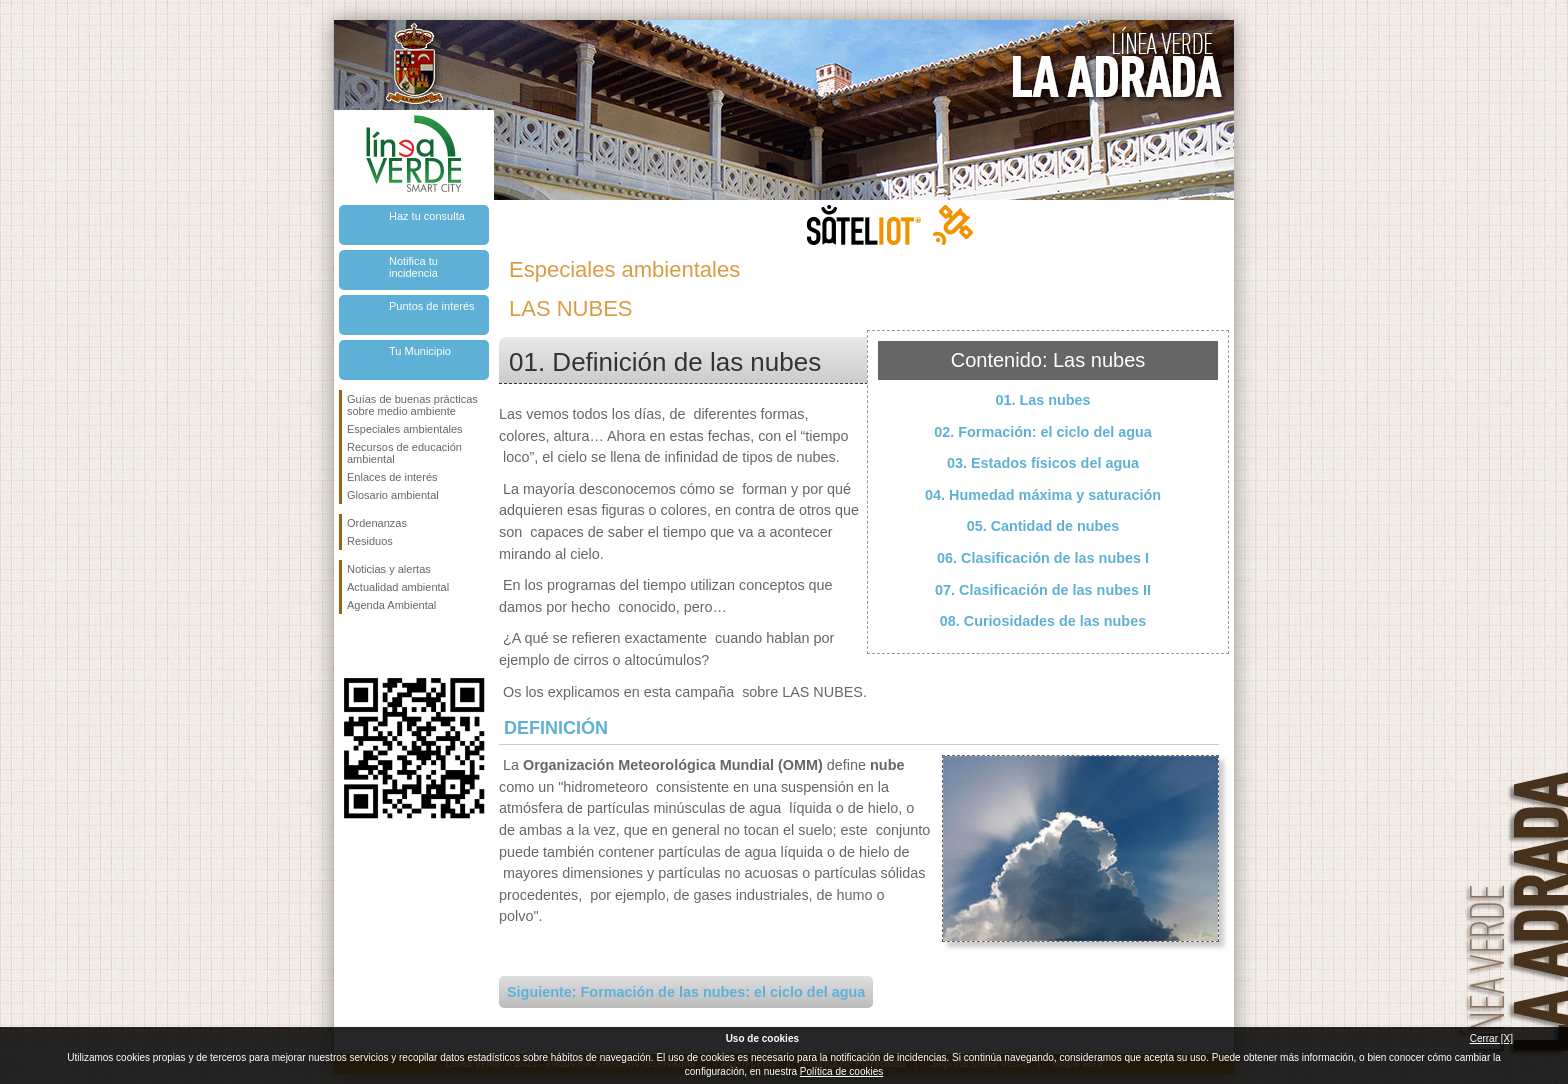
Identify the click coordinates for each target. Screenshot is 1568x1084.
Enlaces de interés (392, 477)
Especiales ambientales (405, 429)
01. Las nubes (1042, 400)
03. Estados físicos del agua (1043, 463)
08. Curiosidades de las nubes (1043, 621)
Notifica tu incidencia (413, 267)
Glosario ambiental (393, 495)
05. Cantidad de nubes (1043, 526)
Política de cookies (841, 1071)
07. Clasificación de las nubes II (1043, 590)
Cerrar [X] (1491, 1038)
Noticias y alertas (389, 569)
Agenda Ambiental (391, 605)
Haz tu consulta (427, 216)
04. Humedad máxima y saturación (1043, 495)
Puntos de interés (432, 306)
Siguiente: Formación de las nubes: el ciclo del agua (686, 992)
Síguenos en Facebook (351, 646)
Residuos (370, 541)
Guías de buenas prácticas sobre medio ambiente (412, 405)
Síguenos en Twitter (384, 646)
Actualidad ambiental (398, 587)
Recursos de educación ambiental (404, 453)
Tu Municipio (420, 351)
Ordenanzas (377, 523)
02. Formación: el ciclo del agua (1043, 432)
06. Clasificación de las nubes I (1043, 558)
